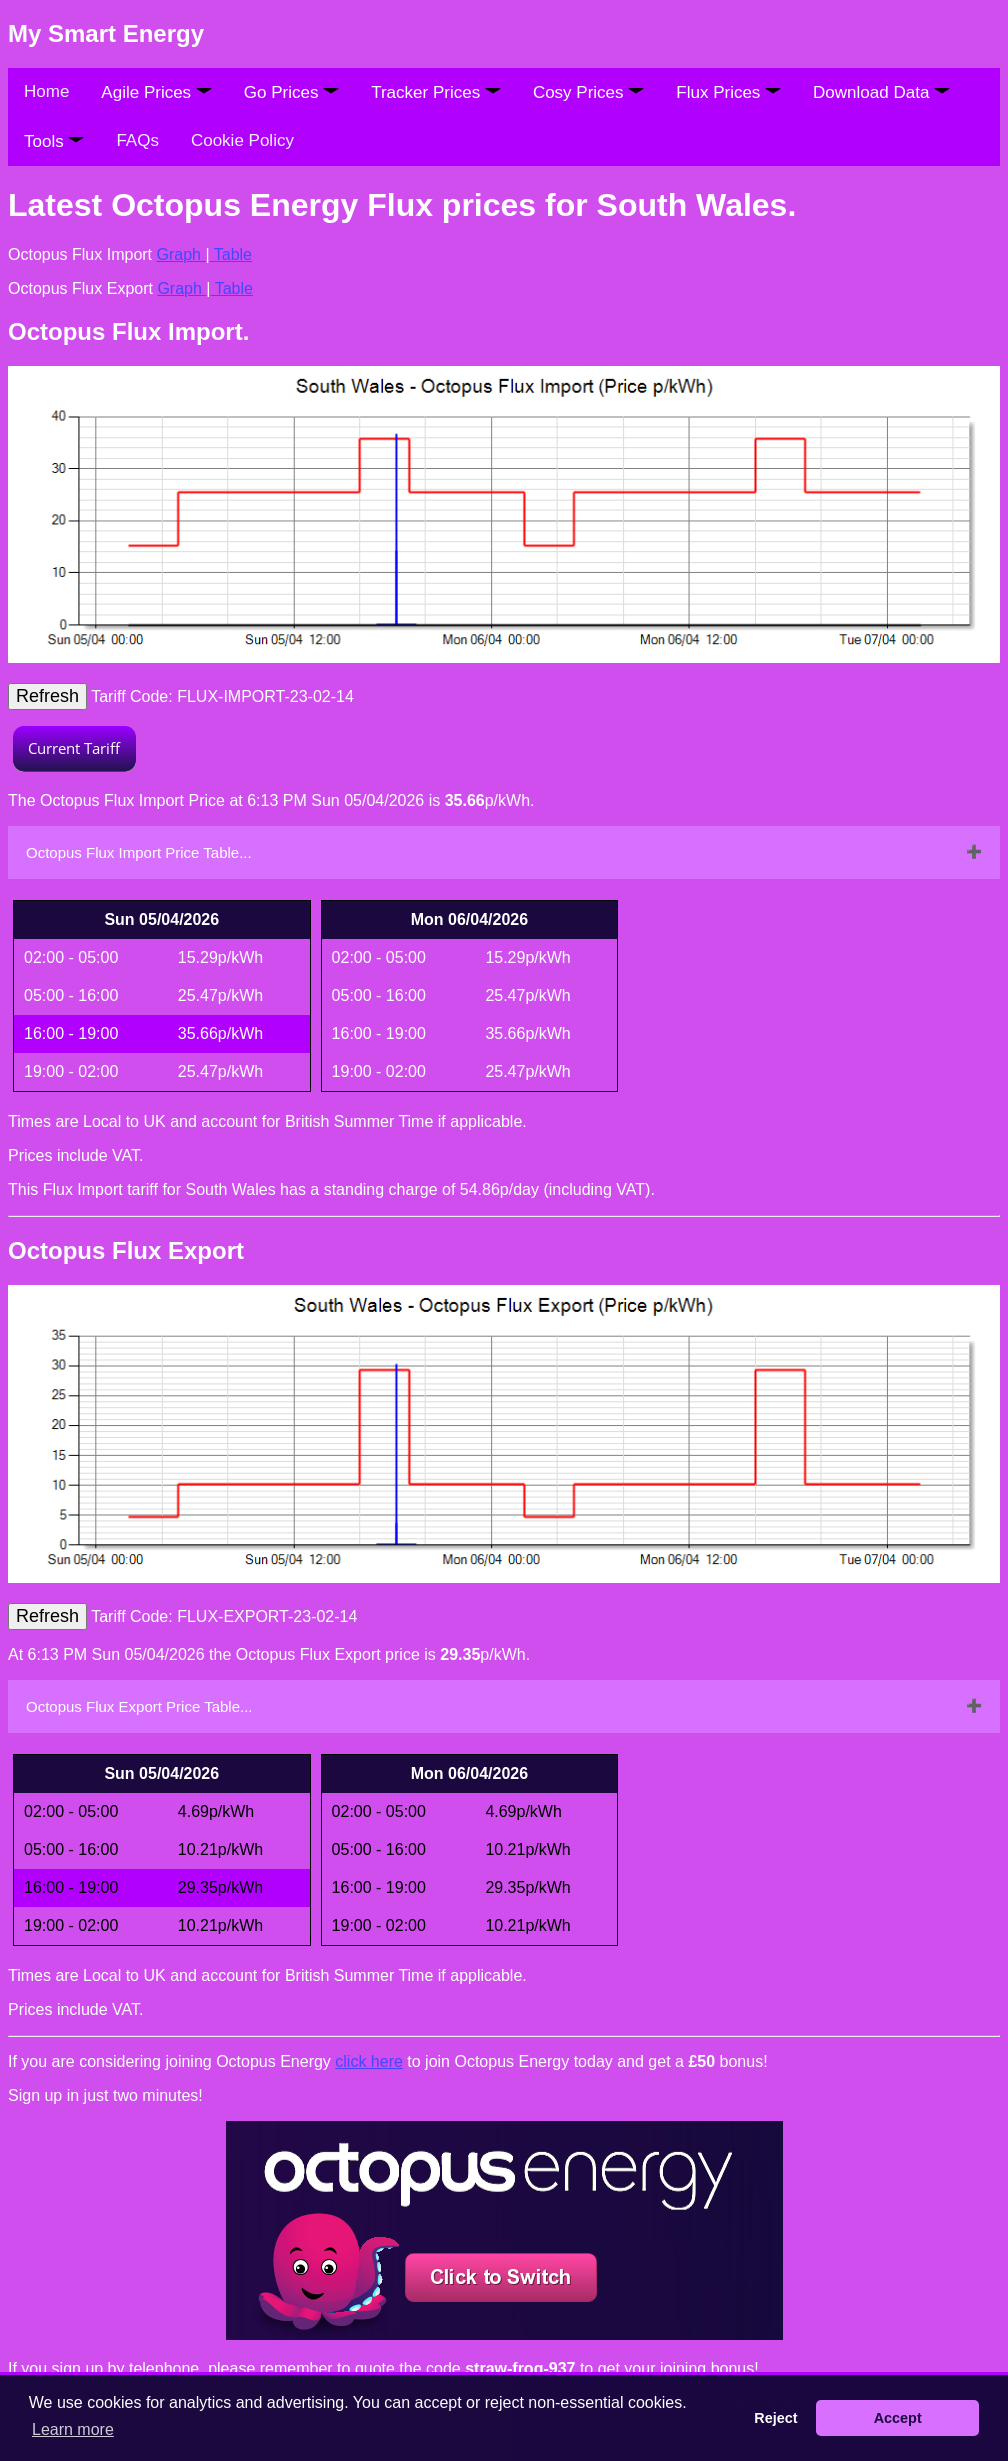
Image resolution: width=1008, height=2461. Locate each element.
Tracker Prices (436, 92)
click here (369, 2061)
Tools (54, 141)
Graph (181, 254)
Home (46, 91)
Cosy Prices (588, 92)
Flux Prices (728, 92)
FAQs (137, 140)
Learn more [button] (73, 2429)
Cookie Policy (242, 140)
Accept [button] (898, 2418)
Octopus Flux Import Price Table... (139, 852)
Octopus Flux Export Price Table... (139, 1706)
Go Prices (291, 92)
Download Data (881, 92)
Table (231, 254)
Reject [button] (775, 2418)
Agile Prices (156, 92)
